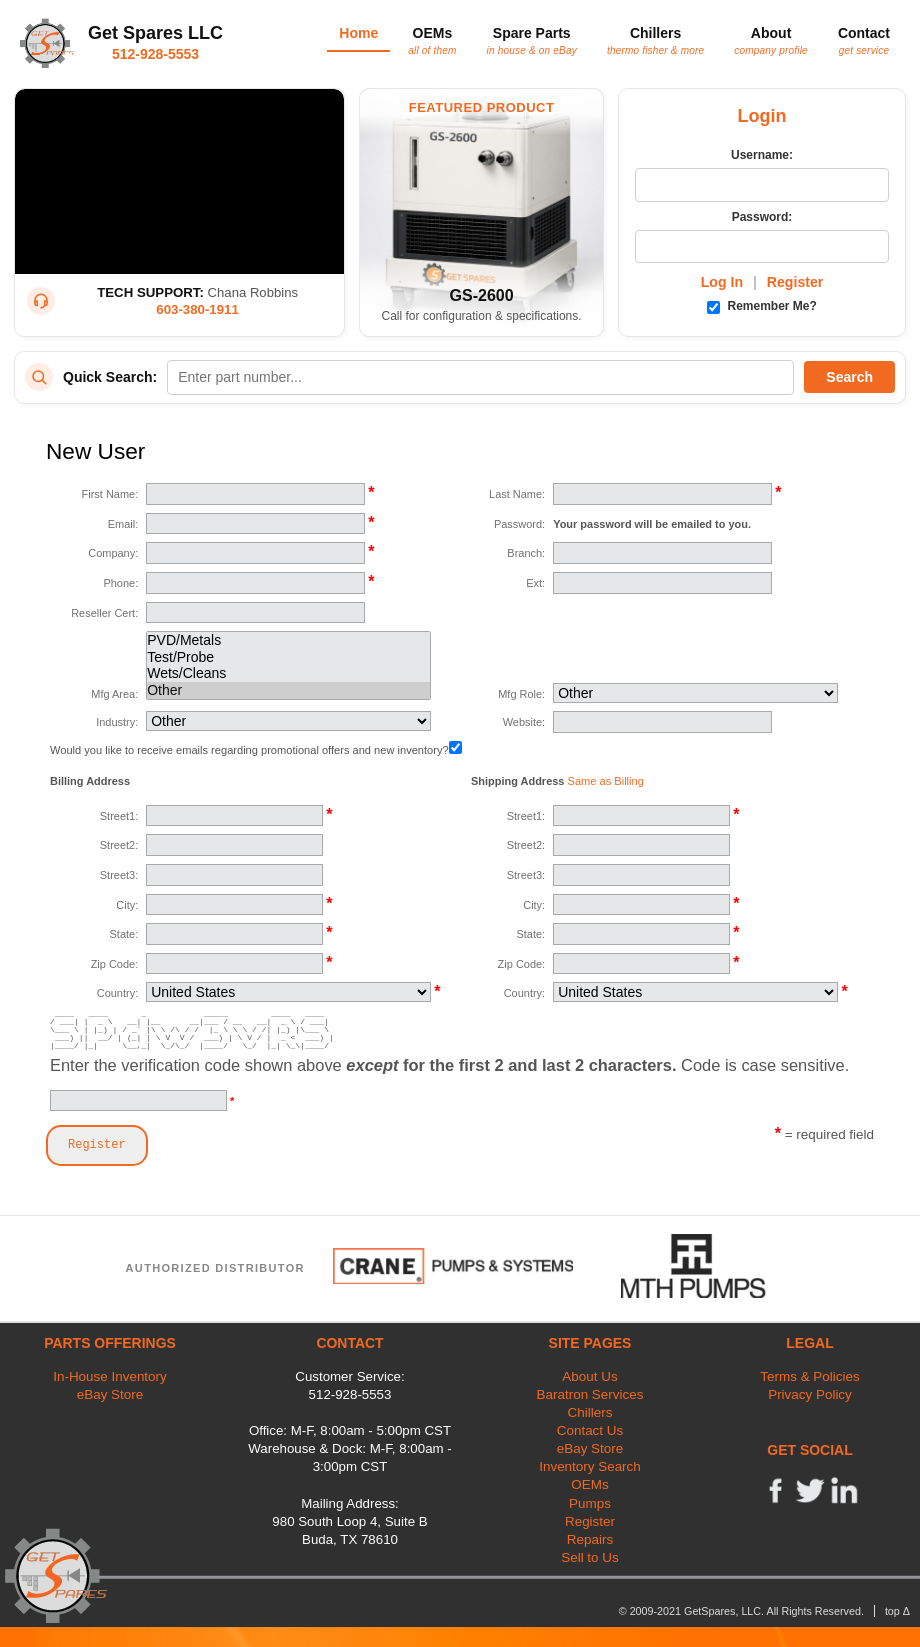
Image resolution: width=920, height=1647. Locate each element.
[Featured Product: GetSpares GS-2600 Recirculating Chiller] (481, 212)
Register (795, 282)
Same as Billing (606, 781)
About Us (589, 1376)
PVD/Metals (288, 640)
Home (358, 33)
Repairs (590, 1539)
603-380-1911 (197, 309)
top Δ (897, 1611)
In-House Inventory (110, 1376)
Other (288, 690)
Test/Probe (288, 657)
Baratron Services (590, 1394)
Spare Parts (532, 40)
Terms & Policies (809, 1376)
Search (849, 377)
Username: (762, 155)
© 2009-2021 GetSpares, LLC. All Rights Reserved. (741, 1611)
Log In (722, 282)
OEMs (432, 40)
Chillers (655, 40)
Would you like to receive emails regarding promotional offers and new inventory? (256, 750)
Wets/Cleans (288, 673)
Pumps (590, 1503)
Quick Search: (110, 377)
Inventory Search (590, 1466)
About (771, 40)
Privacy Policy (810, 1394)
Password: (762, 217)
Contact (864, 40)
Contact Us (590, 1430)
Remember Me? (762, 306)
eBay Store (110, 1394)
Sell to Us (590, 1557)
